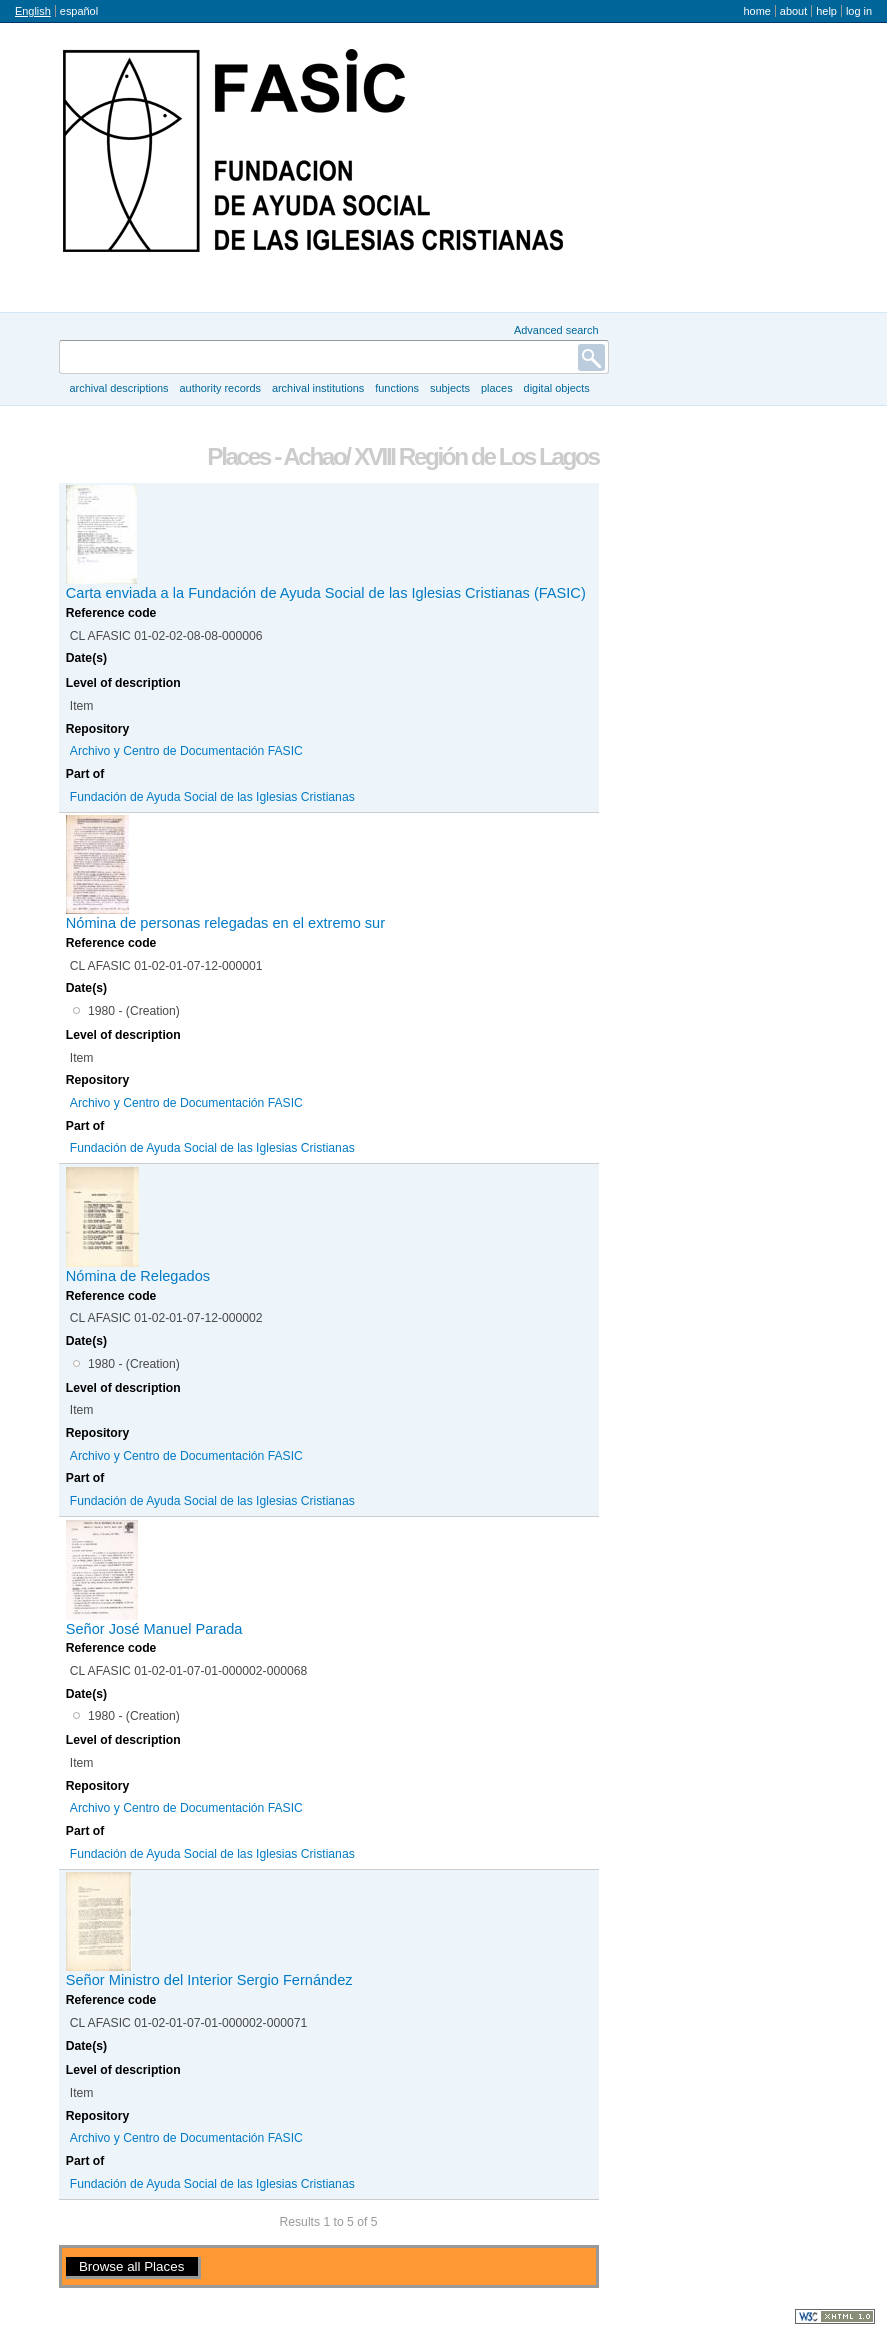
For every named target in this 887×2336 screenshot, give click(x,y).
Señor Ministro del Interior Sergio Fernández (209, 1980)
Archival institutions (318, 388)
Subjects (450, 388)
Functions (397, 388)
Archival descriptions (118, 388)
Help (826, 11)
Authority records (219, 388)
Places (497, 388)
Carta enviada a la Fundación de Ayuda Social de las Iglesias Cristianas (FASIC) (326, 593)
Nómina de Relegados (138, 1276)
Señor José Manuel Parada (154, 1629)
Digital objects (557, 388)
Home (756, 11)
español (79, 11)
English (33, 11)
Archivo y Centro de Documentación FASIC (186, 751)
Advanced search (556, 330)
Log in (859, 11)
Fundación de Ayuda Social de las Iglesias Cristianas (212, 797)
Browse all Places (131, 2266)
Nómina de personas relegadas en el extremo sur (225, 923)
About (793, 11)
